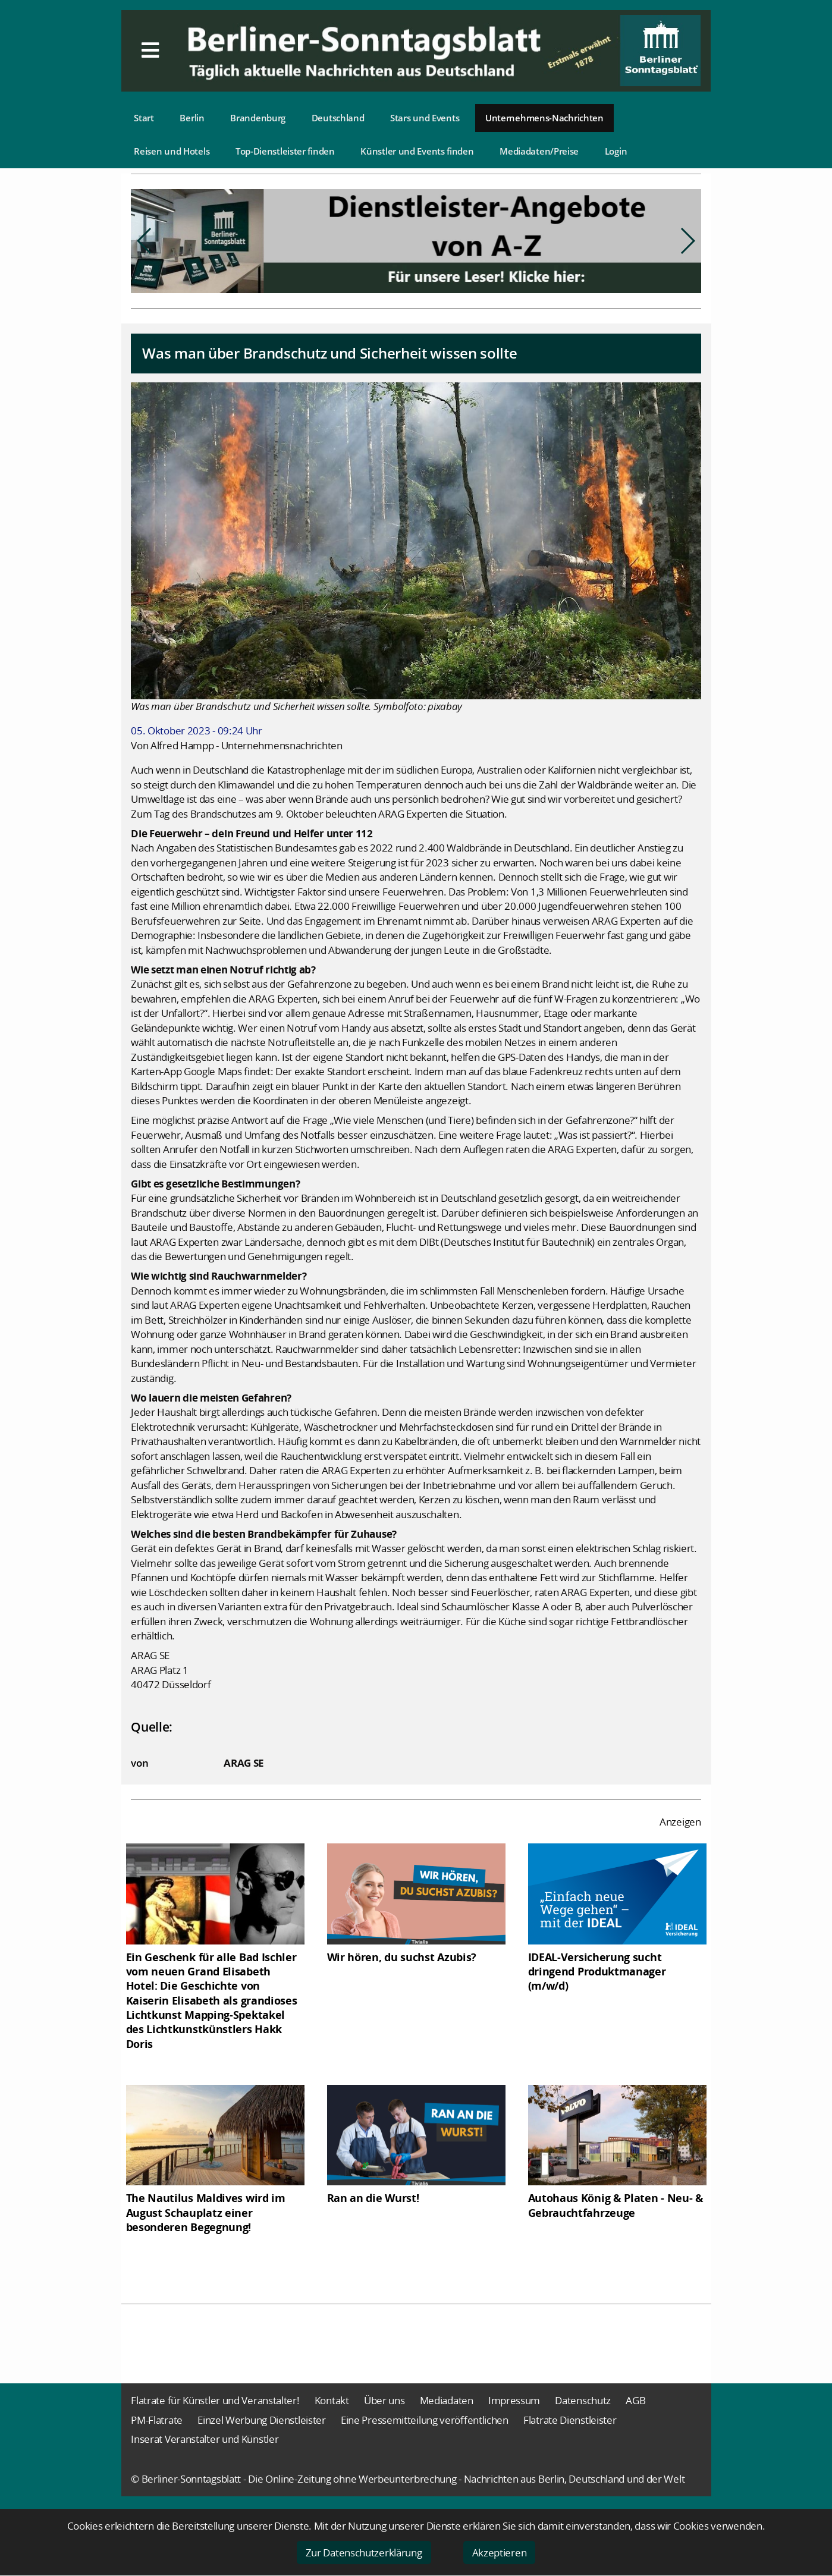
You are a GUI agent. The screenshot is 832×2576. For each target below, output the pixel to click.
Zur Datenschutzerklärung (364, 2552)
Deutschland (338, 117)
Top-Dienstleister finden (285, 151)
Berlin (192, 117)
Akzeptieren (499, 2552)
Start (144, 117)
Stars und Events (424, 117)
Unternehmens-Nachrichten (544, 117)
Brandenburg (257, 117)
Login (616, 151)
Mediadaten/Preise (539, 151)
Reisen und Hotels (171, 151)
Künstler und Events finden (416, 151)
